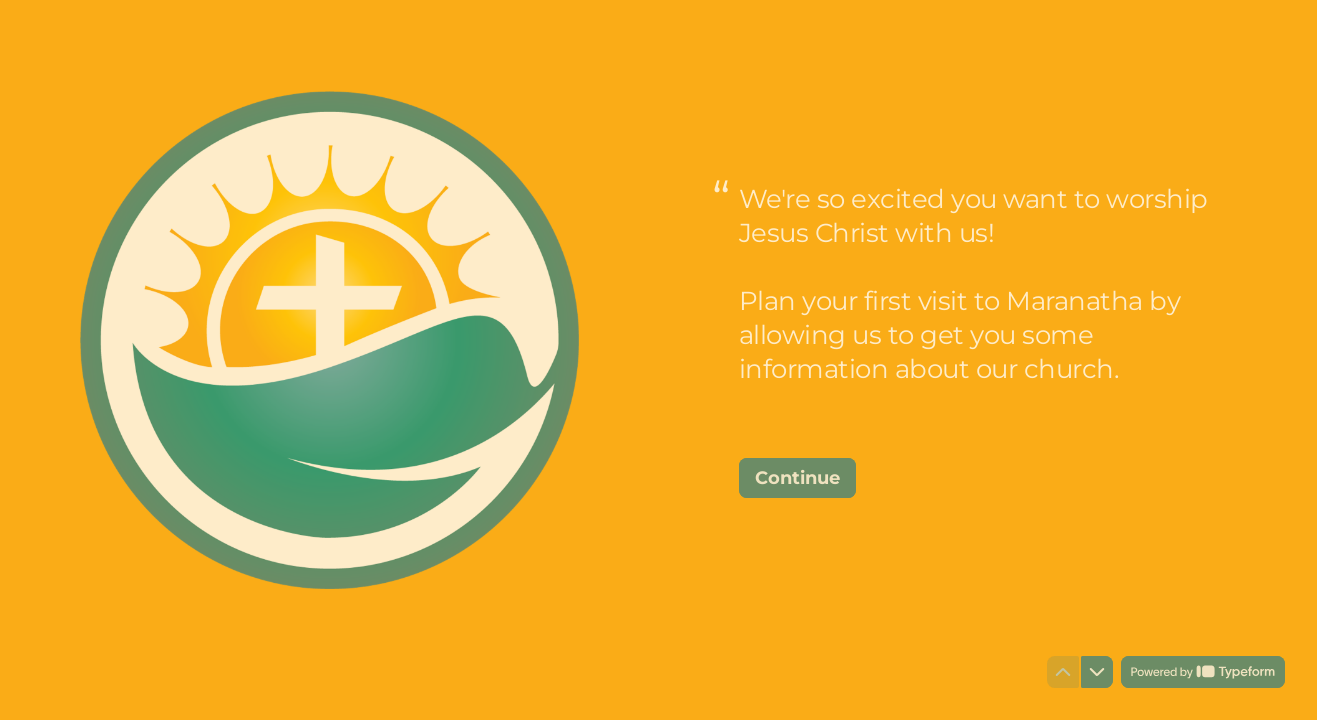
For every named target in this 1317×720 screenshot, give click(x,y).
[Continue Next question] (797, 478)
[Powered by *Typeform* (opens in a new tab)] (1203, 672)
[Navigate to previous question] (1063, 672)
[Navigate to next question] (1097, 672)
